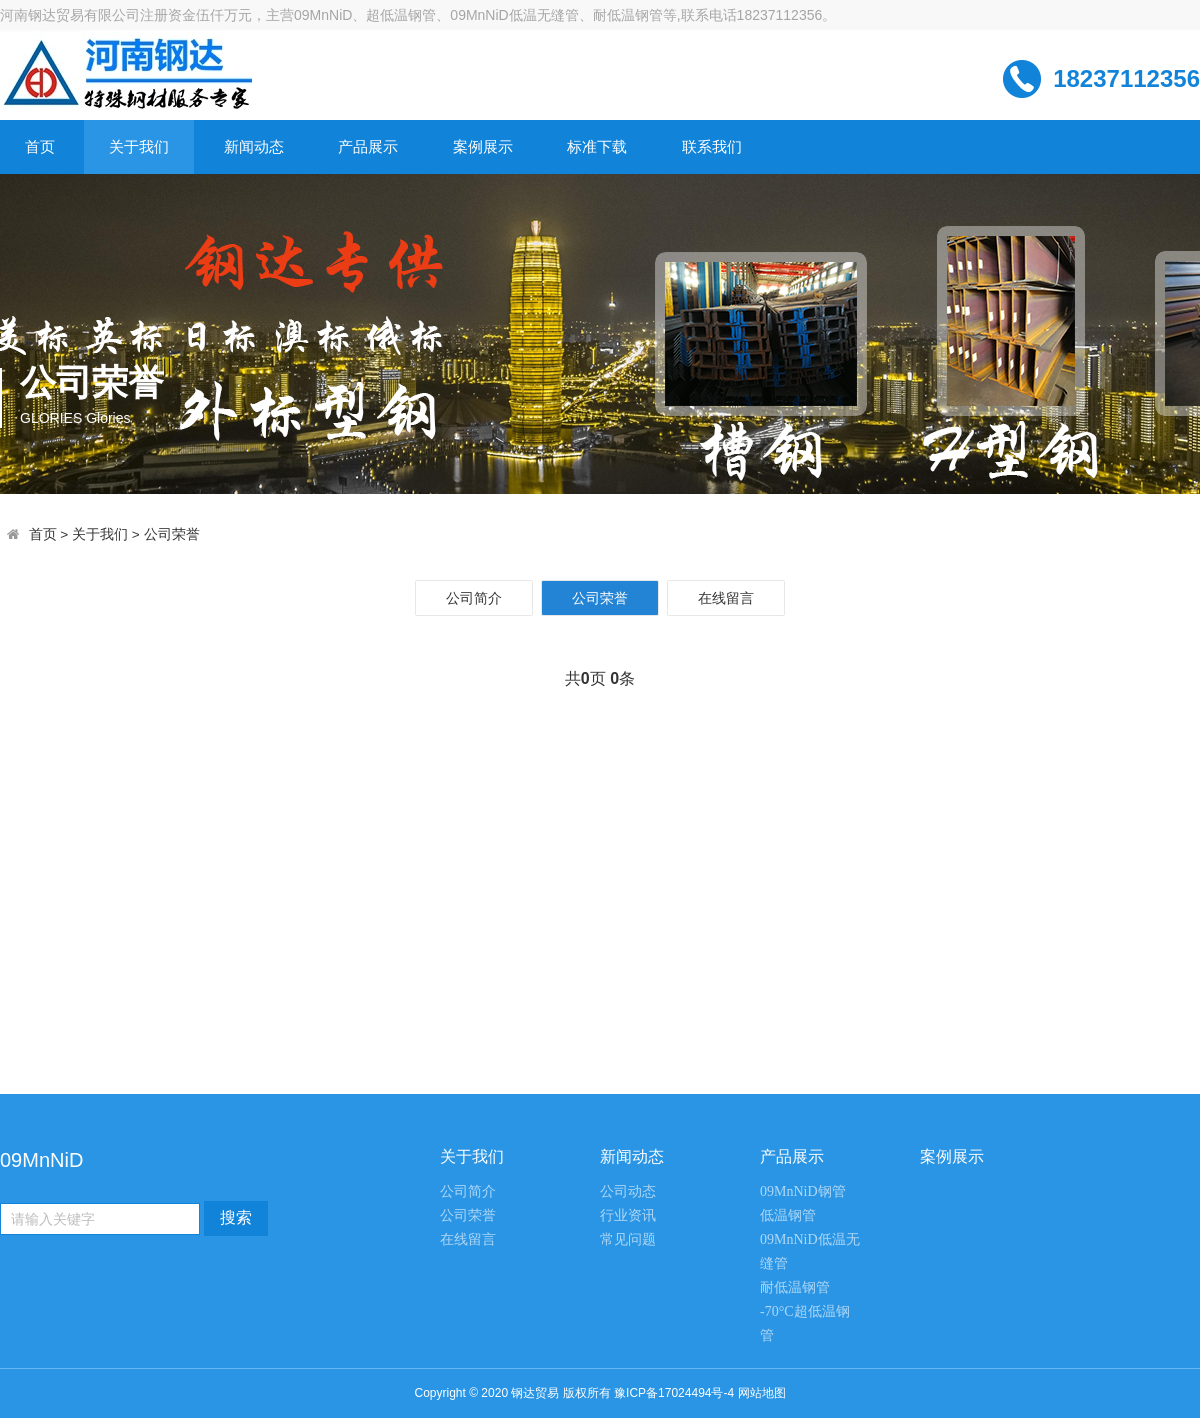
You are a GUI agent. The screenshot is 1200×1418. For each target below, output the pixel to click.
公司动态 (628, 1191)
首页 (40, 146)
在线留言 (726, 598)
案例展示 (483, 146)
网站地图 (762, 1393)
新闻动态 (254, 146)
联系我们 (712, 146)
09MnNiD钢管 (803, 1191)
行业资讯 (628, 1215)
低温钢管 (788, 1215)
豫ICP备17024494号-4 (674, 1393)
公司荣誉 (172, 534)
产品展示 (368, 146)
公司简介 (474, 598)
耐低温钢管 (795, 1287)
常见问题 (628, 1239)
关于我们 (139, 146)
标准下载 (597, 146)
